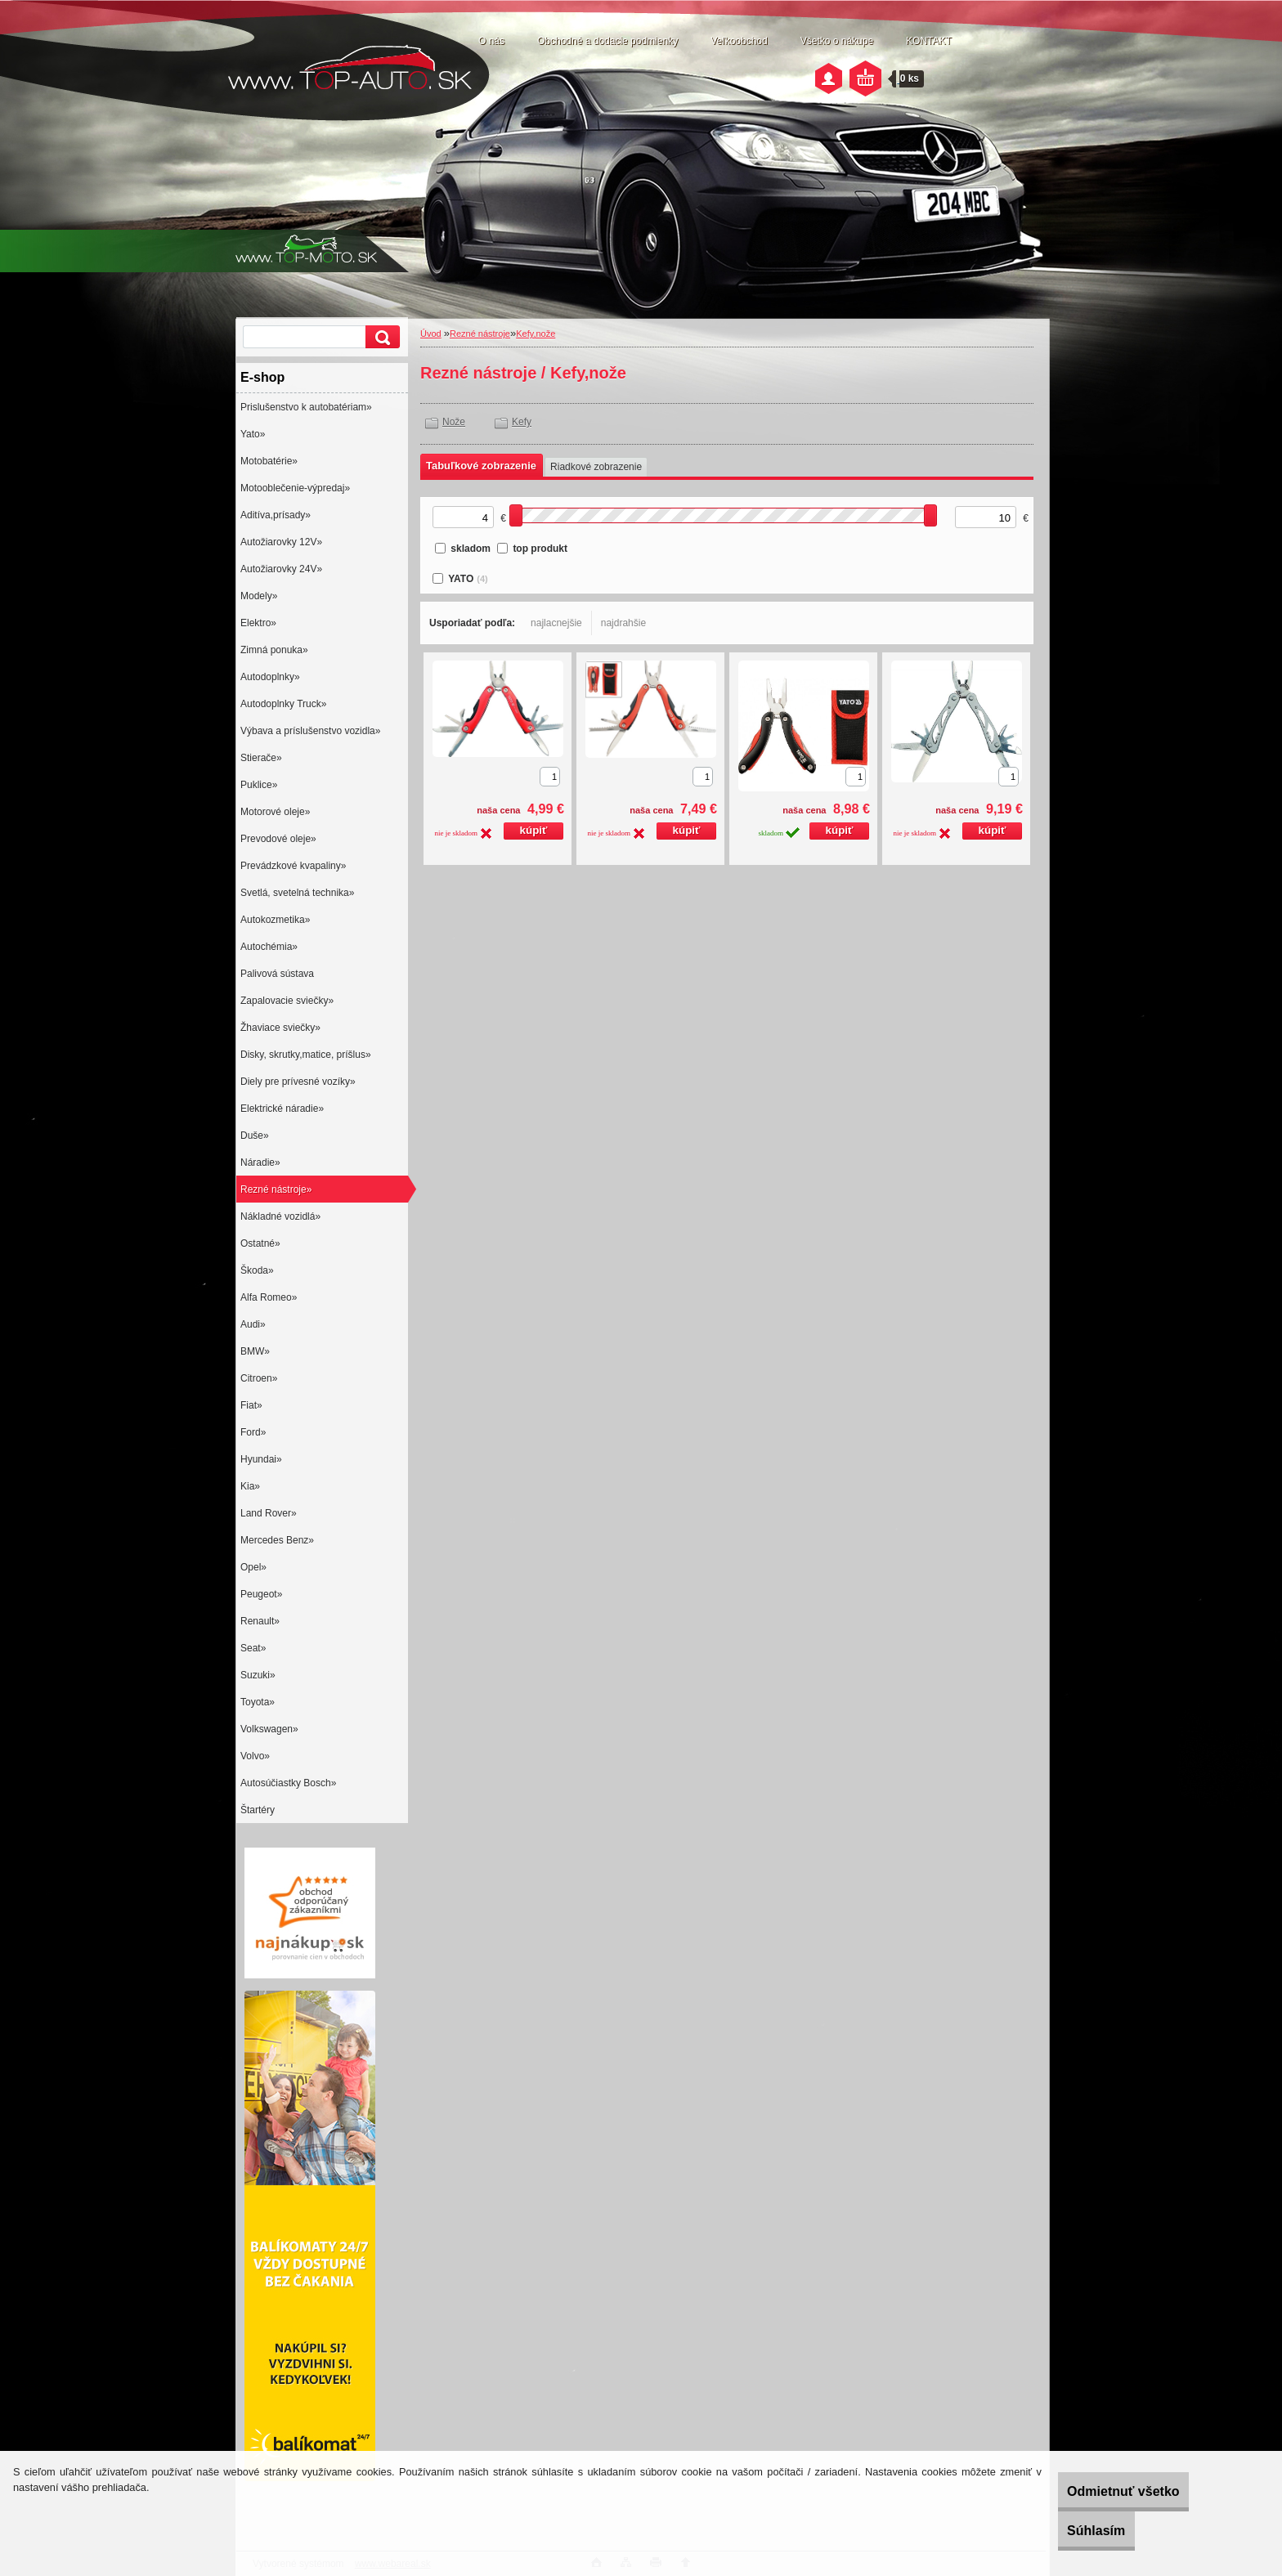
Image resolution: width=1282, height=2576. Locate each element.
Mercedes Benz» (277, 1540)
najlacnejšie (556, 623)
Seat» (253, 1648)
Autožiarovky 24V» (281, 569)
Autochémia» (269, 946)
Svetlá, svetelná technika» (297, 892)
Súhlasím (1068, 2531)
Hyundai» (261, 1459)
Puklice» (258, 785)
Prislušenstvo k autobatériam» (306, 407)
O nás (491, 41)
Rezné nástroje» (276, 1189)
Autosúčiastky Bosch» (288, 1783)
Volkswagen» (269, 1729)
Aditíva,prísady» (275, 515)
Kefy (521, 422)
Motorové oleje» (275, 812)
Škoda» (257, 1270)
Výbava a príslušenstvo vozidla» (310, 731)
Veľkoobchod (739, 41)
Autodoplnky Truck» (283, 704)
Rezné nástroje (480, 333)
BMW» (255, 1351)
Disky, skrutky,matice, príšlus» (305, 1054)
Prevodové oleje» (278, 838)
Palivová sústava (277, 973)
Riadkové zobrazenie (596, 467)
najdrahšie (623, 623)
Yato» (252, 434)
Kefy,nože (535, 333)
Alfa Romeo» (268, 1297)
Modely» (258, 596)
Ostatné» (260, 1243)
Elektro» (258, 623)
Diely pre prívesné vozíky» (298, 1081)
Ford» (253, 1432)
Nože (453, 422)
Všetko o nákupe (836, 41)
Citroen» (258, 1378)
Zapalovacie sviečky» (287, 1000)
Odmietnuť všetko (1095, 2491)
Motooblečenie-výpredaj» (295, 488)
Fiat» (251, 1405)
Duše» (254, 1135)
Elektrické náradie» (282, 1108)
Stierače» (261, 758)
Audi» (253, 1324)
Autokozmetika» (275, 919)
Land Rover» (268, 1513)
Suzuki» (258, 1675)
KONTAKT (929, 41)
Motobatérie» (269, 461)
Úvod (431, 333)
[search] (380, 337)
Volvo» (255, 1756)
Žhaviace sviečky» (280, 1027)
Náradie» (260, 1162)
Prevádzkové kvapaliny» (293, 865)
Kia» (250, 1486)
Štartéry (257, 1810)
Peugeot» (261, 1594)
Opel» (253, 1567)
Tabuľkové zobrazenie (481, 465)
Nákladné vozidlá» (280, 1216)
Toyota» (257, 1702)
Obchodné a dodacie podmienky (607, 41)
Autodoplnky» (270, 677)
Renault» (260, 1621)
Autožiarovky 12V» (281, 542)
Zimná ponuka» (274, 650)
